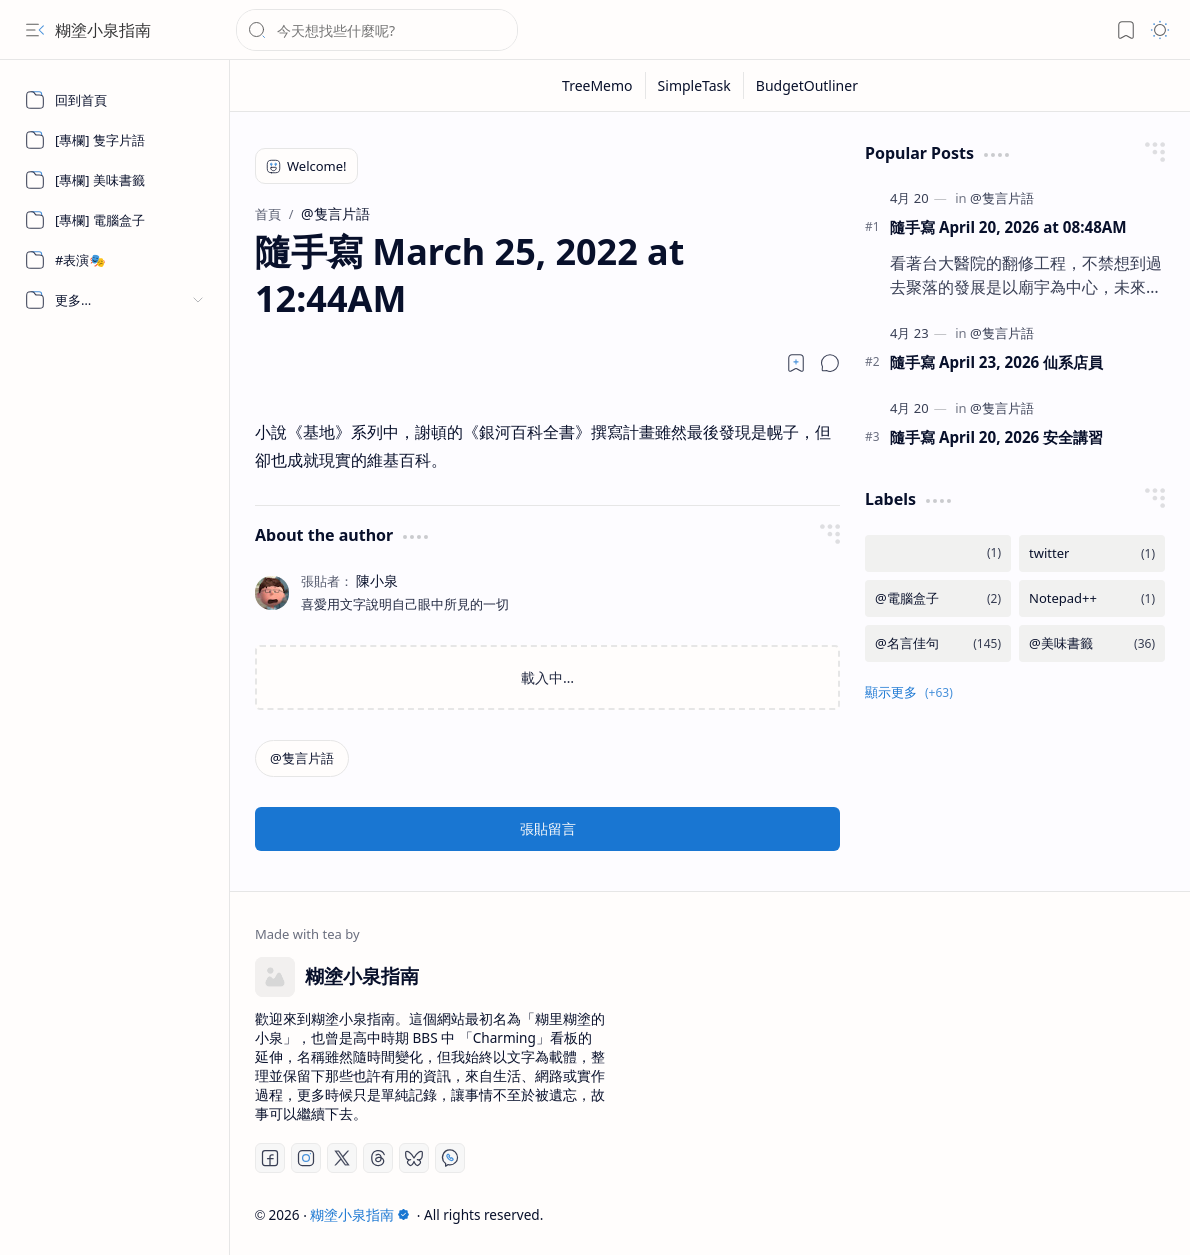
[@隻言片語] (302, 758)
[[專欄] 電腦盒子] (115, 220)
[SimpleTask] (695, 85)
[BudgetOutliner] (807, 85)
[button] (35, 30)
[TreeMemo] (598, 85)
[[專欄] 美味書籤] (115, 180)
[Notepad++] (1092, 598)
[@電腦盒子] (938, 598)
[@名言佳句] (938, 643)
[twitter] (1092, 553)
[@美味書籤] (1092, 643)
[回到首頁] (115, 100)
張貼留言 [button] (548, 828)
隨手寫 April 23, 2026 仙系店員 (996, 362)
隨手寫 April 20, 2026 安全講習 (996, 437)
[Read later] (796, 363)
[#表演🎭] (115, 260)
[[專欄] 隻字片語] (115, 140)
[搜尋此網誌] (377, 30)
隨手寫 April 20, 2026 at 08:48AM (1008, 227)
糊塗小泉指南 (103, 30)
